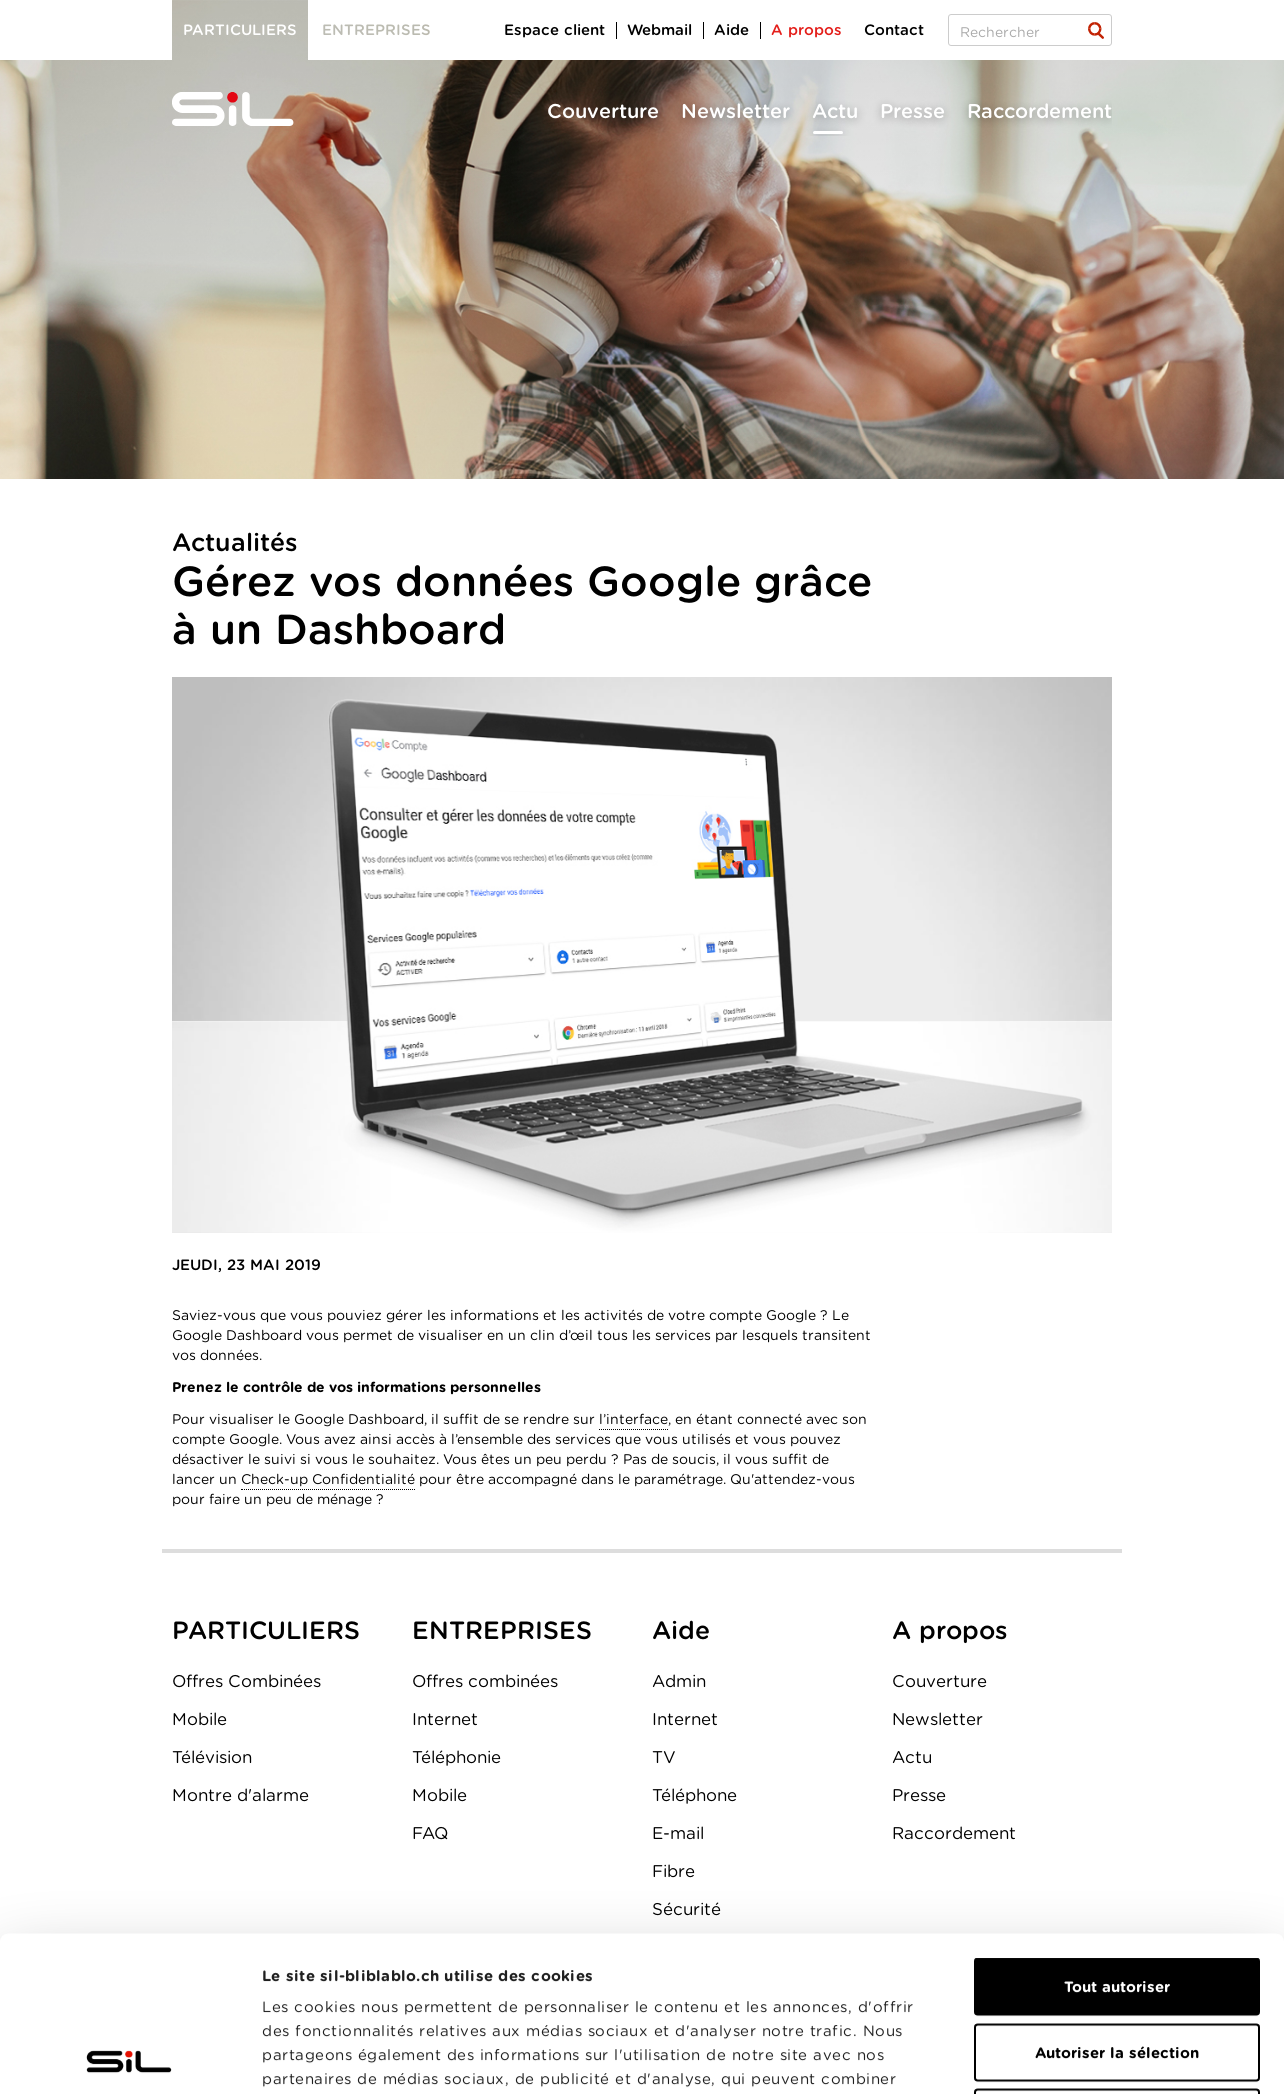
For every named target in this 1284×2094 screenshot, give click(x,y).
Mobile (199, 1719)
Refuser (1117, 1963)
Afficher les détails (1126, 2055)
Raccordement (1039, 111)
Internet (445, 1719)
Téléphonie (456, 1757)
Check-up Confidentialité (328, 1479)
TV (664, 1757)
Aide (731, 30)
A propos (806, 30)
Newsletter (735, 111)
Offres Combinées (246, 1681)
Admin (679, 1681)
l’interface (633, 1419)
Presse (912, 111)
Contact (894, 30)
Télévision (212, 1757)
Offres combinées (485, 1681)
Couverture (603, 111)
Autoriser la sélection (1117, 1898)
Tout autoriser (1117, 1832)
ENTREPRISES (502, 1630)
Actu (835, 111)
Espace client (554, 30)
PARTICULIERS (266, 1630)
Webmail (659, 30)
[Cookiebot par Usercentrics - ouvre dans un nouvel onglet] (129, 2055)
